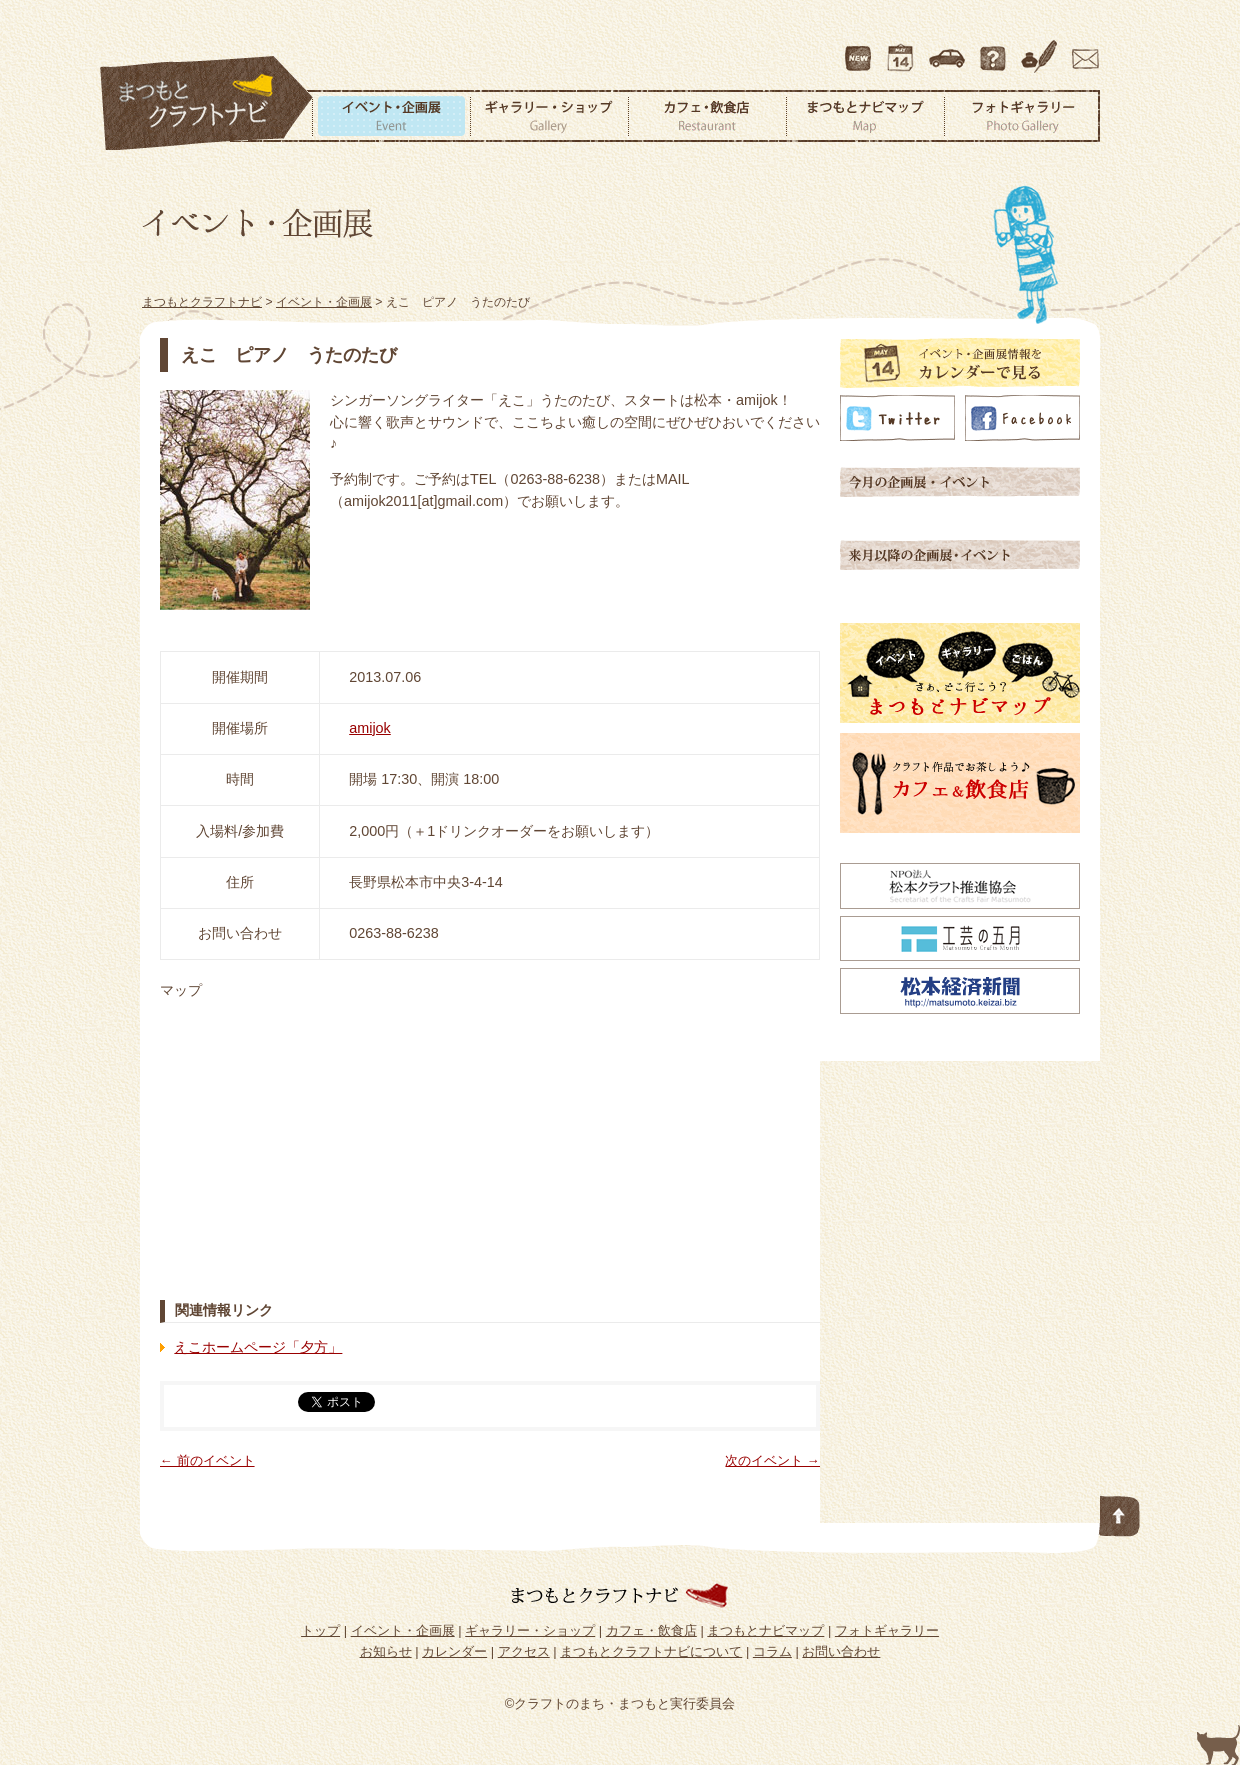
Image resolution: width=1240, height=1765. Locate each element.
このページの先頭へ (1120, 1512)
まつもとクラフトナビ (207, 104)
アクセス (949, 49)
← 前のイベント (207, 1460)
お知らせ (386, 1651)
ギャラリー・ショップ (549, 116)
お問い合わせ (1082, 49)
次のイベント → (772, 1460)
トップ (320, 1630)
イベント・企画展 (391, 116)
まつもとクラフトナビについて (995, 49)
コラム (1042, 49)
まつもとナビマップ (865, 116)
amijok (370, 728)
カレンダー (904, 49)
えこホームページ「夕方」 (258, 1347)
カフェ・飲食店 (707, 116)
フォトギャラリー (1022, 116)
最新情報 (859, 49)
